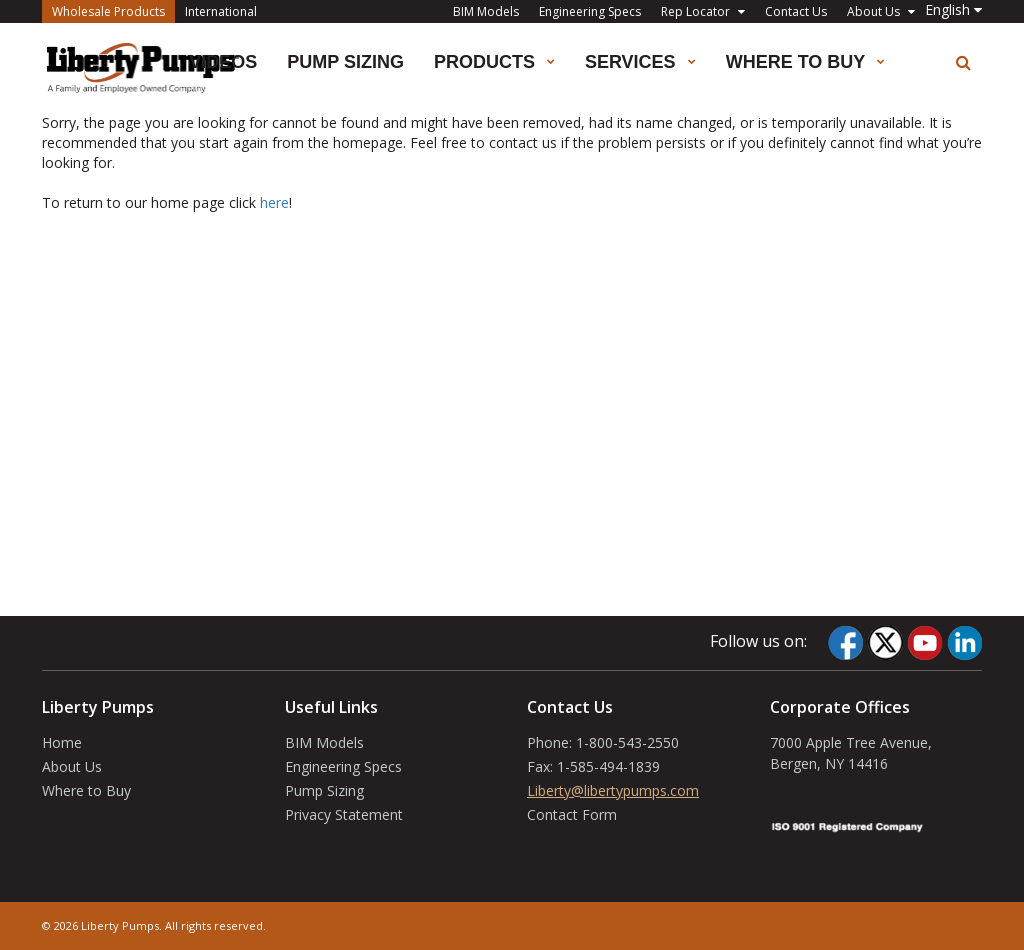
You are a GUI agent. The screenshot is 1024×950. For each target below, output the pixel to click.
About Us (72, 766)
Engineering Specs (590, 11)
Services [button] (640, 62)
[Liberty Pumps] (143, 68)
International (221, 11)
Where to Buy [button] (805, 62)
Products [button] (494, 62)
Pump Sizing (345, 62)
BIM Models (486, 11)
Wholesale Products (113, 10)
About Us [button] (881, 11)
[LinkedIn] (964, 643)
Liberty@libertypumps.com (613, 790)
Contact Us (796, 11)
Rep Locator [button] (703, 11)
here (274, 202)
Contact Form (572, 814)
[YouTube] (925, 643)
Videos (223, 62)
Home (62, 742)
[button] (953, 9)
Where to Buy (86, 790)
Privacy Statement (344, 814)
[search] (963, 62)
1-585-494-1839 (608, 766)
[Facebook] (845, 643)
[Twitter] (885, 643)
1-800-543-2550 (627, 742)
